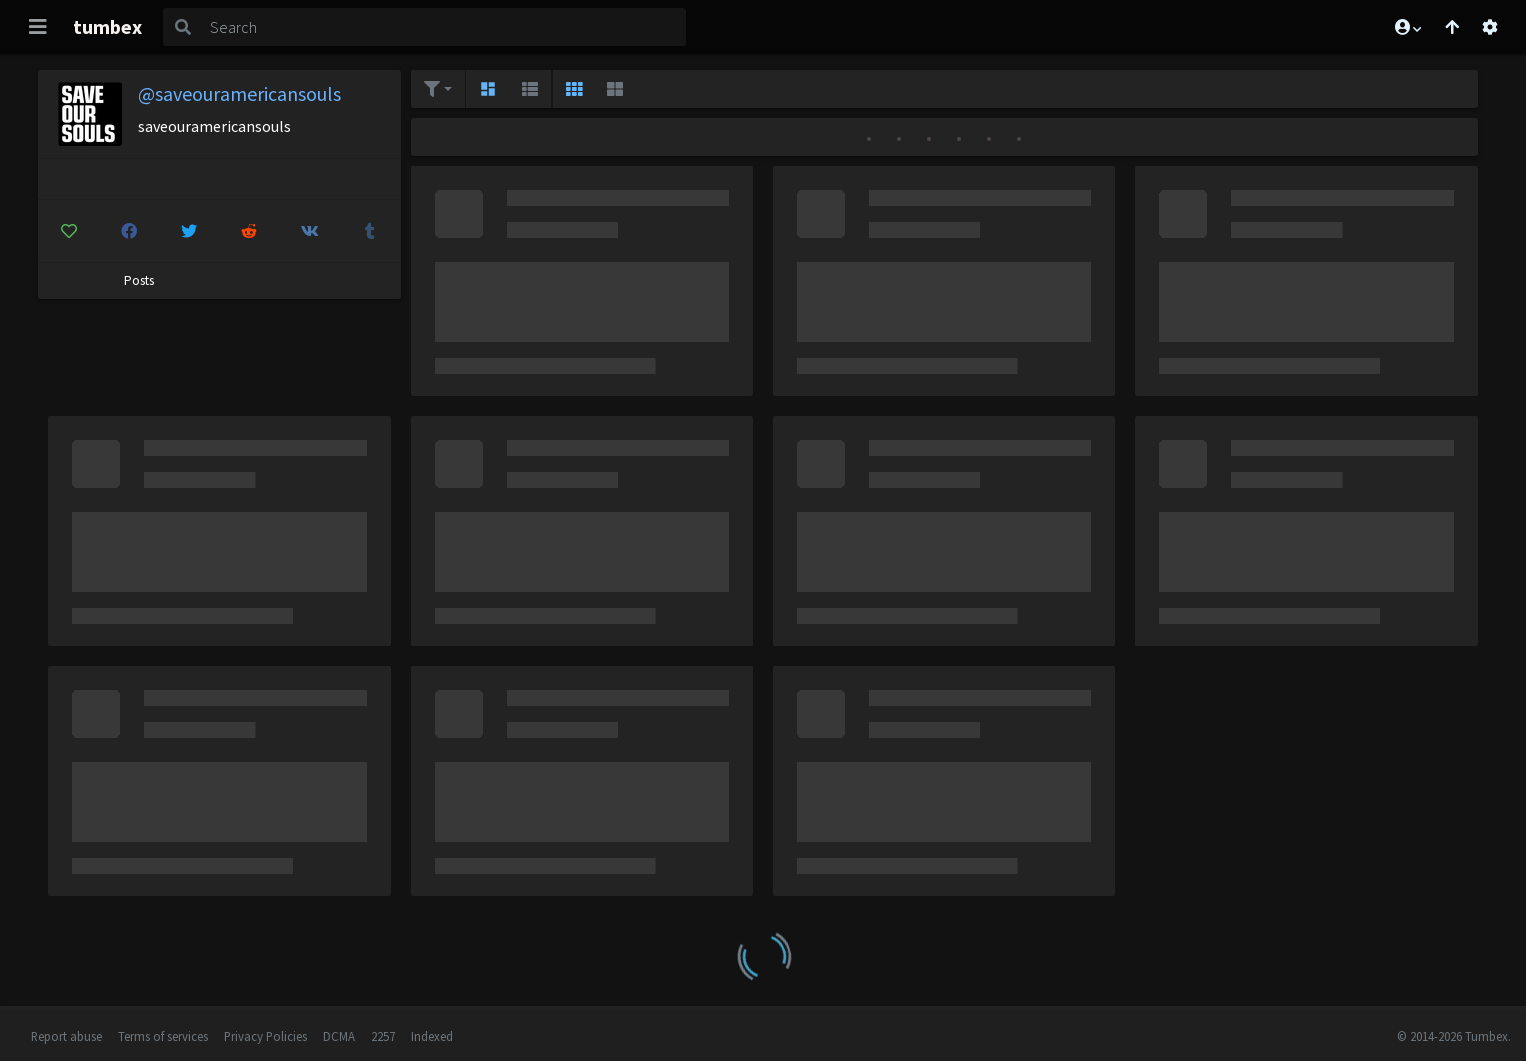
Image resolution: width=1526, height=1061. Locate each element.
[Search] (444, 27)
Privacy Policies (265, 1036)
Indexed (432, 1036)
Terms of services (163, 1036)
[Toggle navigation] (38, 27)
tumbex (107, 26)
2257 (383, 1036)
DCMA (339, 1036)
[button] (1407, 27)
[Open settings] (1490, 27)
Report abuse (66, 1036)
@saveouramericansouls (239, 93)
